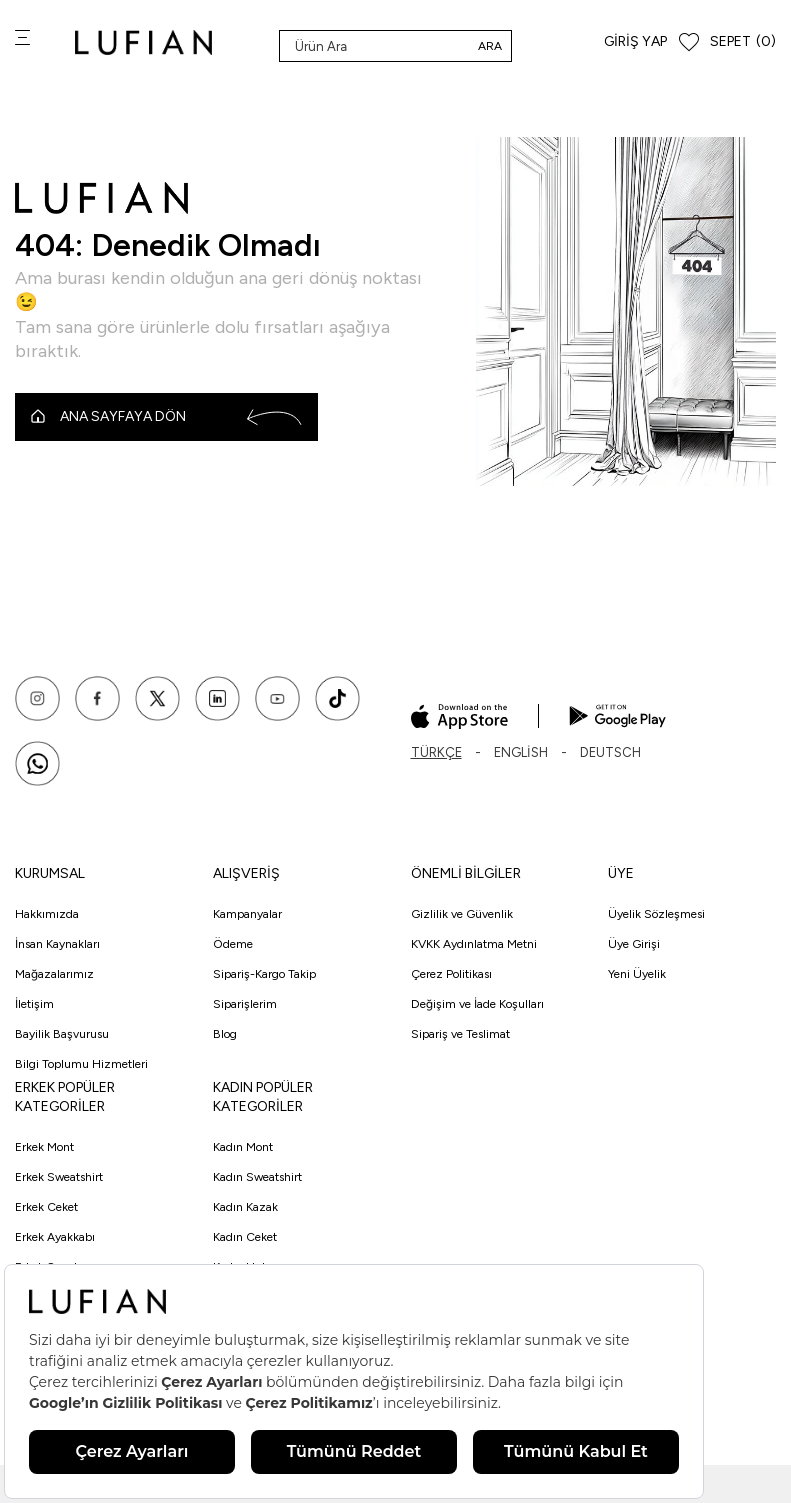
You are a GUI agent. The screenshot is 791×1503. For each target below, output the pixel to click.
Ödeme (233, 944)
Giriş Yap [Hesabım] (635, 41)
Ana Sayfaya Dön (166, 417)
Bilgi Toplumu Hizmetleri (81, 1064)
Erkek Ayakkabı (55, 1237)
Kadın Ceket (245, 1237)
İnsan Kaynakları (57, 944)
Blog (225, 1034)
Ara (490, 46)
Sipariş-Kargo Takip (264, 974)
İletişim (34, 1004)
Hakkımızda (47, 914)
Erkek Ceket (46, 1207)
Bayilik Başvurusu (62, 1034)
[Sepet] (743, 42)
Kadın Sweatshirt (257, 1177)
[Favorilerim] (689, 42)
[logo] (143, 42)
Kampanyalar (247, 914)
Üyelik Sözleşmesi (656, 914)
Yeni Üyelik (637, 974)
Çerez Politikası (451, 974)
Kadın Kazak (245, 1207)
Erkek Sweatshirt (59, 1177)
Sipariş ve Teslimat (460, 1034)
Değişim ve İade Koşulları (477, 1004)
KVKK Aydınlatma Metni (474, 944)
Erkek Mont (44, 1147)
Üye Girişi (634, 944)
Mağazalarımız (54, 974)
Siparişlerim (245, 1004)
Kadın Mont (243, 1147)
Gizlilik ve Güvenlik (462, 914)
